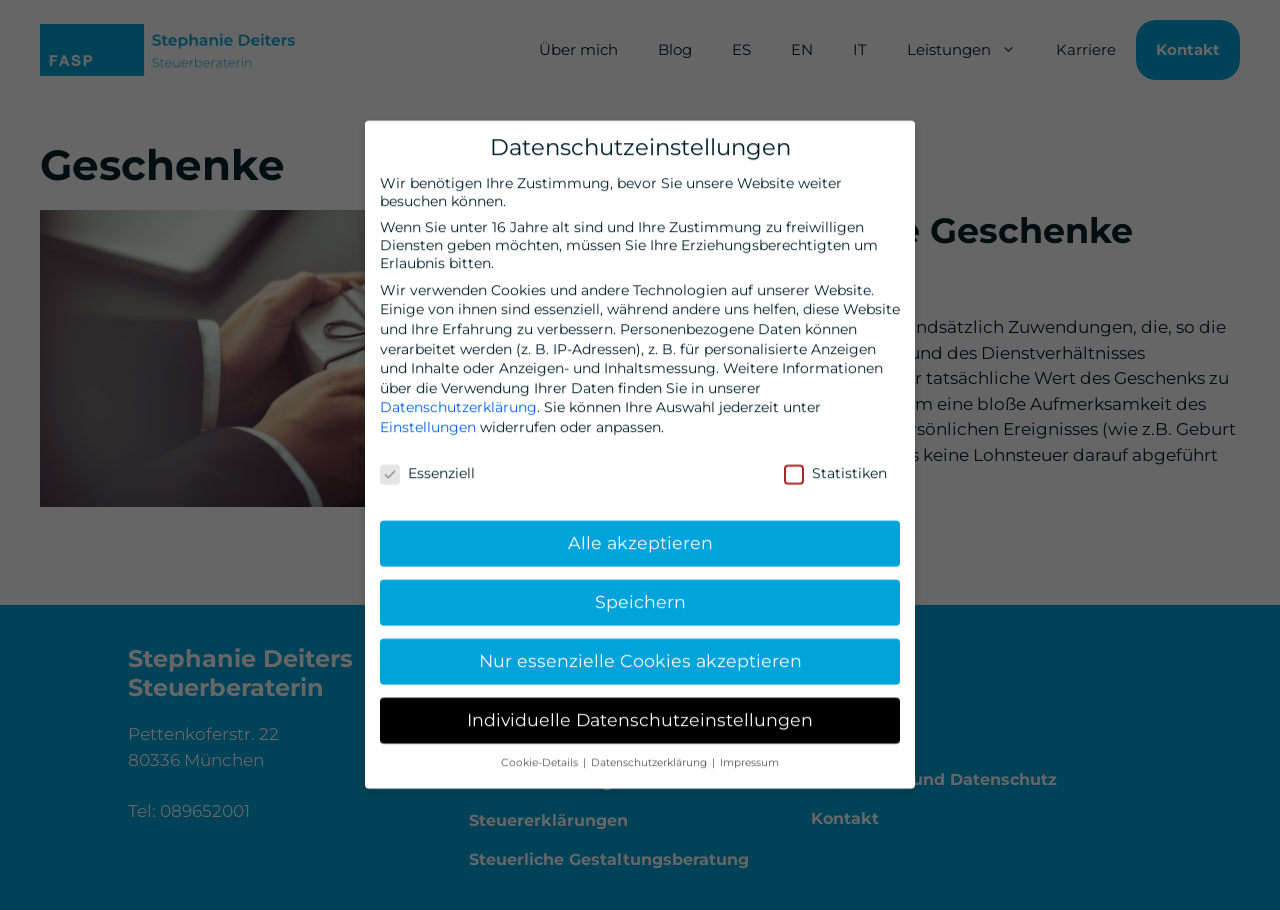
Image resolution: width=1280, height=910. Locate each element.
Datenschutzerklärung (458, 395)
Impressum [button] (749, 750)
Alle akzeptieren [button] (640, 530)
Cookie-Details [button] (541, 750)
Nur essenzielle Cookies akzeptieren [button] (640, 648)
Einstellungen (428, 414)
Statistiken (835, 460)
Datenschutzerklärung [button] (650, 750)
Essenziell (427, 460)
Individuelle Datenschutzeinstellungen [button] (640, 707)
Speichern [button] (640, 589)
